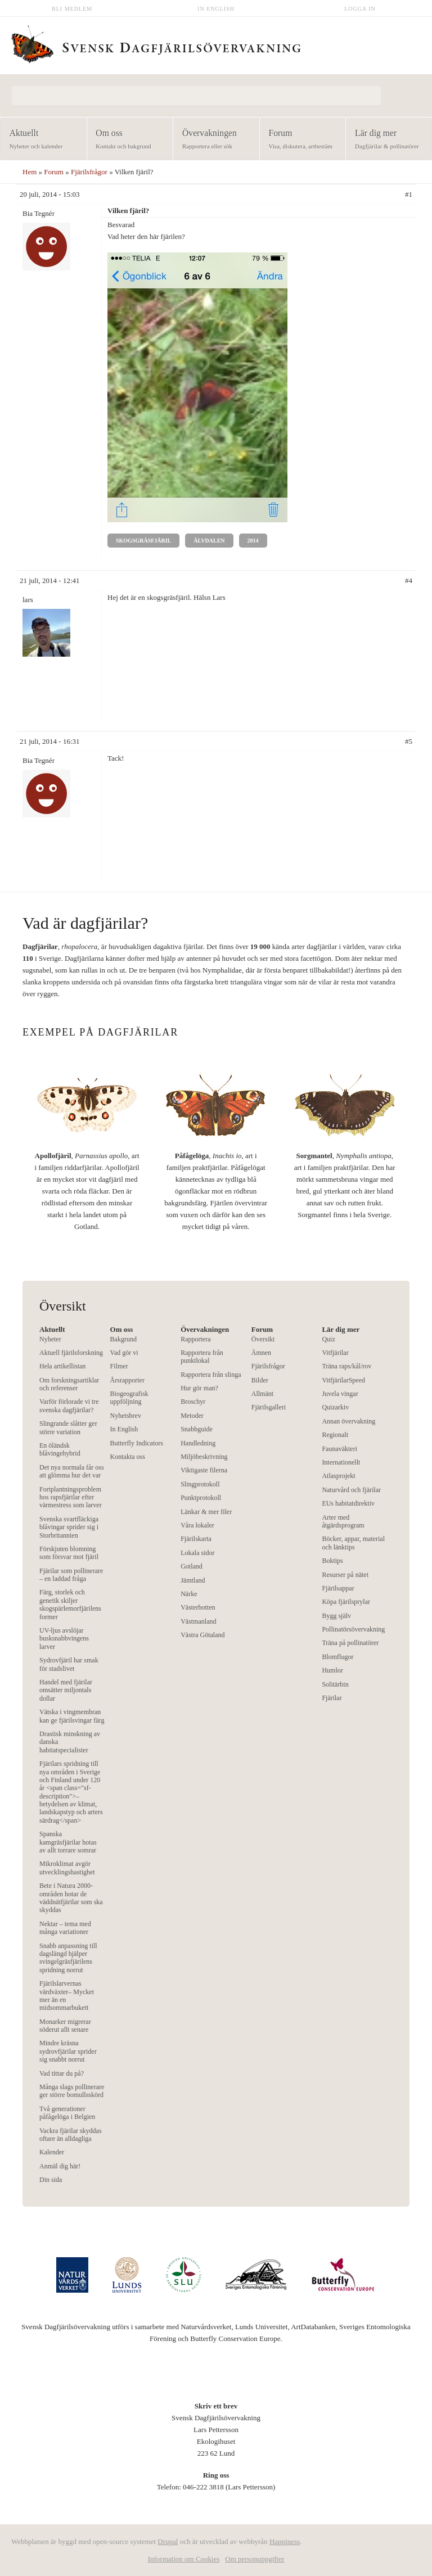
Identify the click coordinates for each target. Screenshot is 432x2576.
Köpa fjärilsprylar (346, 1602)
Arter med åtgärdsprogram (343, 1521)
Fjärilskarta (196, 1539)
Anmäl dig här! (59, 2166)
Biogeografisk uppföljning (129, 1397)
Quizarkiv (335, 1407)
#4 (408, 580)
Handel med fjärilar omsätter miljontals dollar (65, 1690)
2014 (253, 540)
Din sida (50, 2180)
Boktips (332, 1561)
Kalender (51, 2152)
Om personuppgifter (254, 2559)
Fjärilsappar (338, 1588)
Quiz (328, 1339)
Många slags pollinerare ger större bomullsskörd (71, 2091)
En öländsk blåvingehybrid (59, 1449)
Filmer (119, 1366)
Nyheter (50, 1339)
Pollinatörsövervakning (353, 1629)
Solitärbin (335, 1684)
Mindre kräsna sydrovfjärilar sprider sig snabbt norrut (68, 2051)
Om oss (126, 139)
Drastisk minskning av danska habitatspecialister (69, 1742)
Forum (299, 139)
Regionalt (335, 1435)
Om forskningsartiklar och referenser (69, 1384)
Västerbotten (198, 1607)
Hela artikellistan (62, 1366)
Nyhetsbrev (125, 1416)
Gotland (191, 1566)
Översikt (262, 1339)
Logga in (360, 9)
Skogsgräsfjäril (143, 540)
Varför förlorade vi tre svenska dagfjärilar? (69, 1405)
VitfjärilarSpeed (343, 1380)
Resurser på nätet (345, 1575)
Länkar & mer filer (206, 1512)
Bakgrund (123, 1339)
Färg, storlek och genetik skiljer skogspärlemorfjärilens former (70, 1604)
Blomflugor (337, 1657)
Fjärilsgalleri (268, 1407)
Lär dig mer (385, 139)
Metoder (192, 1416)
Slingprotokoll (200, 1484)
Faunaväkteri (339, 1449)
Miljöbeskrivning (204, 1457)
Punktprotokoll (201, 1498)
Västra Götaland (202, 1635)
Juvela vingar (340, 1394)
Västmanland (198, 1621)
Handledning (198, 1443)
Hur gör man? (199, 1388)
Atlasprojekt (338, 1476)
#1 (408, 194)
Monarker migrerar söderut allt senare (65, 2025)
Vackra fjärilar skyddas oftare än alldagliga (70, 2135)
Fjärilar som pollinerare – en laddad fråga (71, 1575)
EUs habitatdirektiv (348, 1503)
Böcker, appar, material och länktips (353, 1543)
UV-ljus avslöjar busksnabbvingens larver (64, 1638)
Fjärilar (331, 1698)
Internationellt (341, 1462)
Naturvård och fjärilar (351, 1490)
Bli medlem (72, 9)
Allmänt (262, 1394)
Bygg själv (336, 1616)
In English (216, 9)
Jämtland (193, 1580)
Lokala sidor (197, 1553)
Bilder (259, 1380)
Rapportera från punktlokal (202, 1356)
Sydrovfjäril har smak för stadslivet (68, 1664)
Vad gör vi (124, 1353)
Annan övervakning (348, 1421)
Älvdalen (209, 540)
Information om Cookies (184, 2559)
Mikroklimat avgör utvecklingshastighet (67, 1867)
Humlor (332, 1670)
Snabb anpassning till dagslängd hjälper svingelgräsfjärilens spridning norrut (68, 1958)
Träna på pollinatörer (350, 1643)
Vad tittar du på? (61, 2073)
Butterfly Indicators (136, 1443)
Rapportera (195, 1339)
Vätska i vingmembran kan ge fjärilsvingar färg (71, 1716)
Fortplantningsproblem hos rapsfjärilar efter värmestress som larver (70, 1497)
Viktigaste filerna (204, 1470)
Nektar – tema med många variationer (65, 1928)
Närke (189, 1594)
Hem (29, 172)
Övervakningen (212, 139)
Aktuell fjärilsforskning (71, 1353)
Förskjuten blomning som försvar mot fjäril (68, 1553)
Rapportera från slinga (211, 1375)
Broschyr (193, 1401)
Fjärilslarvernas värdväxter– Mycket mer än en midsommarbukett (66, 1996)
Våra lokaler (197, 1525)
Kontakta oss (127, 1457)
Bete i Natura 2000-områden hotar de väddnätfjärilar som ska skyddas (71, 1898)
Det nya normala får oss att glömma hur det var (71, 1471)
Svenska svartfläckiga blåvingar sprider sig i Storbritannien (68, 1527)
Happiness (284, 2541)
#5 (408, 741)
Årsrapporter (127, 1380)
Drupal (168, 2541)
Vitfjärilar (335, 1353)
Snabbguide (197, 1429)
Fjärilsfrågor (89, 172)
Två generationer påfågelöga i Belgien (67, 2113)
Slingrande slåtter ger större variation (68, 1427)
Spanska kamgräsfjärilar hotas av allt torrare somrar (68, 1842)
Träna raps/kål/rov (346, 1366)
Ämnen (261, 1353)
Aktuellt (40, 139)
